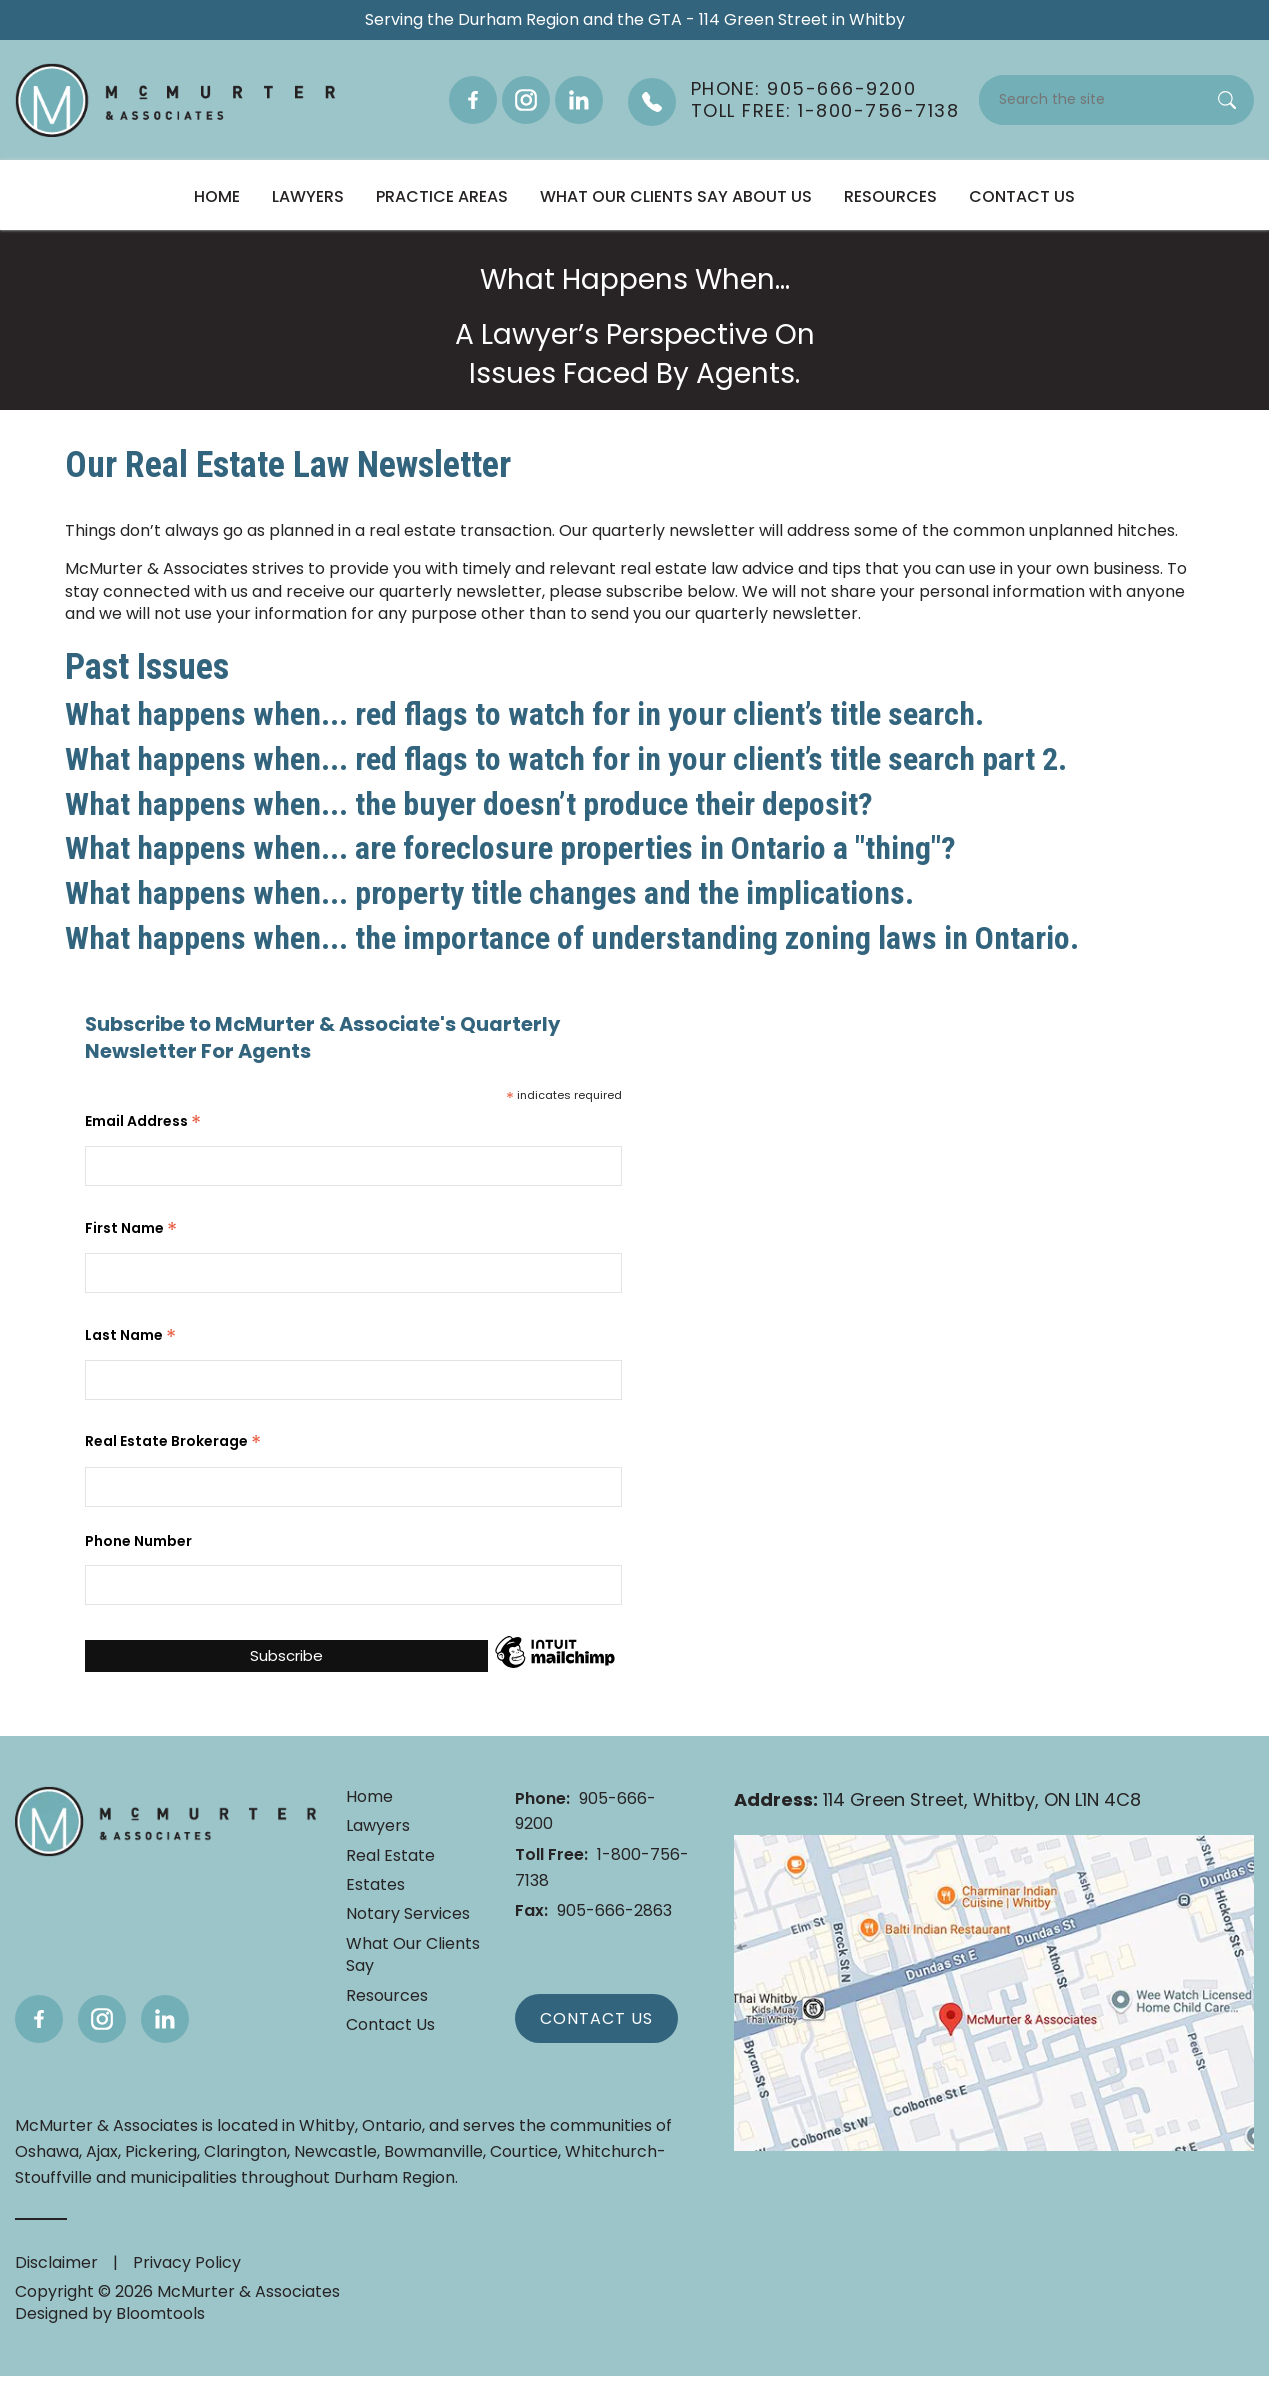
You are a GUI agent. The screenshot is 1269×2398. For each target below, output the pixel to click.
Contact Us (1022, 196)
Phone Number (138, 1541)
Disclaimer (56, 2262)
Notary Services (408, 1914)
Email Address (143, 1120)
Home (217, 196)
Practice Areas (442, 196)
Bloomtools (160, 2313)
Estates (375, 1885)
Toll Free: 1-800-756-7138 (825, 111)
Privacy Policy (187, 2262)
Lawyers (308, 196)
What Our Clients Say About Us (676, 196)
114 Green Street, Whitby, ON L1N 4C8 (937, 1800)
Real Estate (390, 1856)
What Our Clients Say (413, 1955)
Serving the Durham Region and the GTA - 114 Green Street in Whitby (635, 20)
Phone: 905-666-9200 (804, 89)
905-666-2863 (593, 1910)
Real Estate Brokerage (173, 1440)
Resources (890, 196)
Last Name (130, 1334)
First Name (131, 1227)
